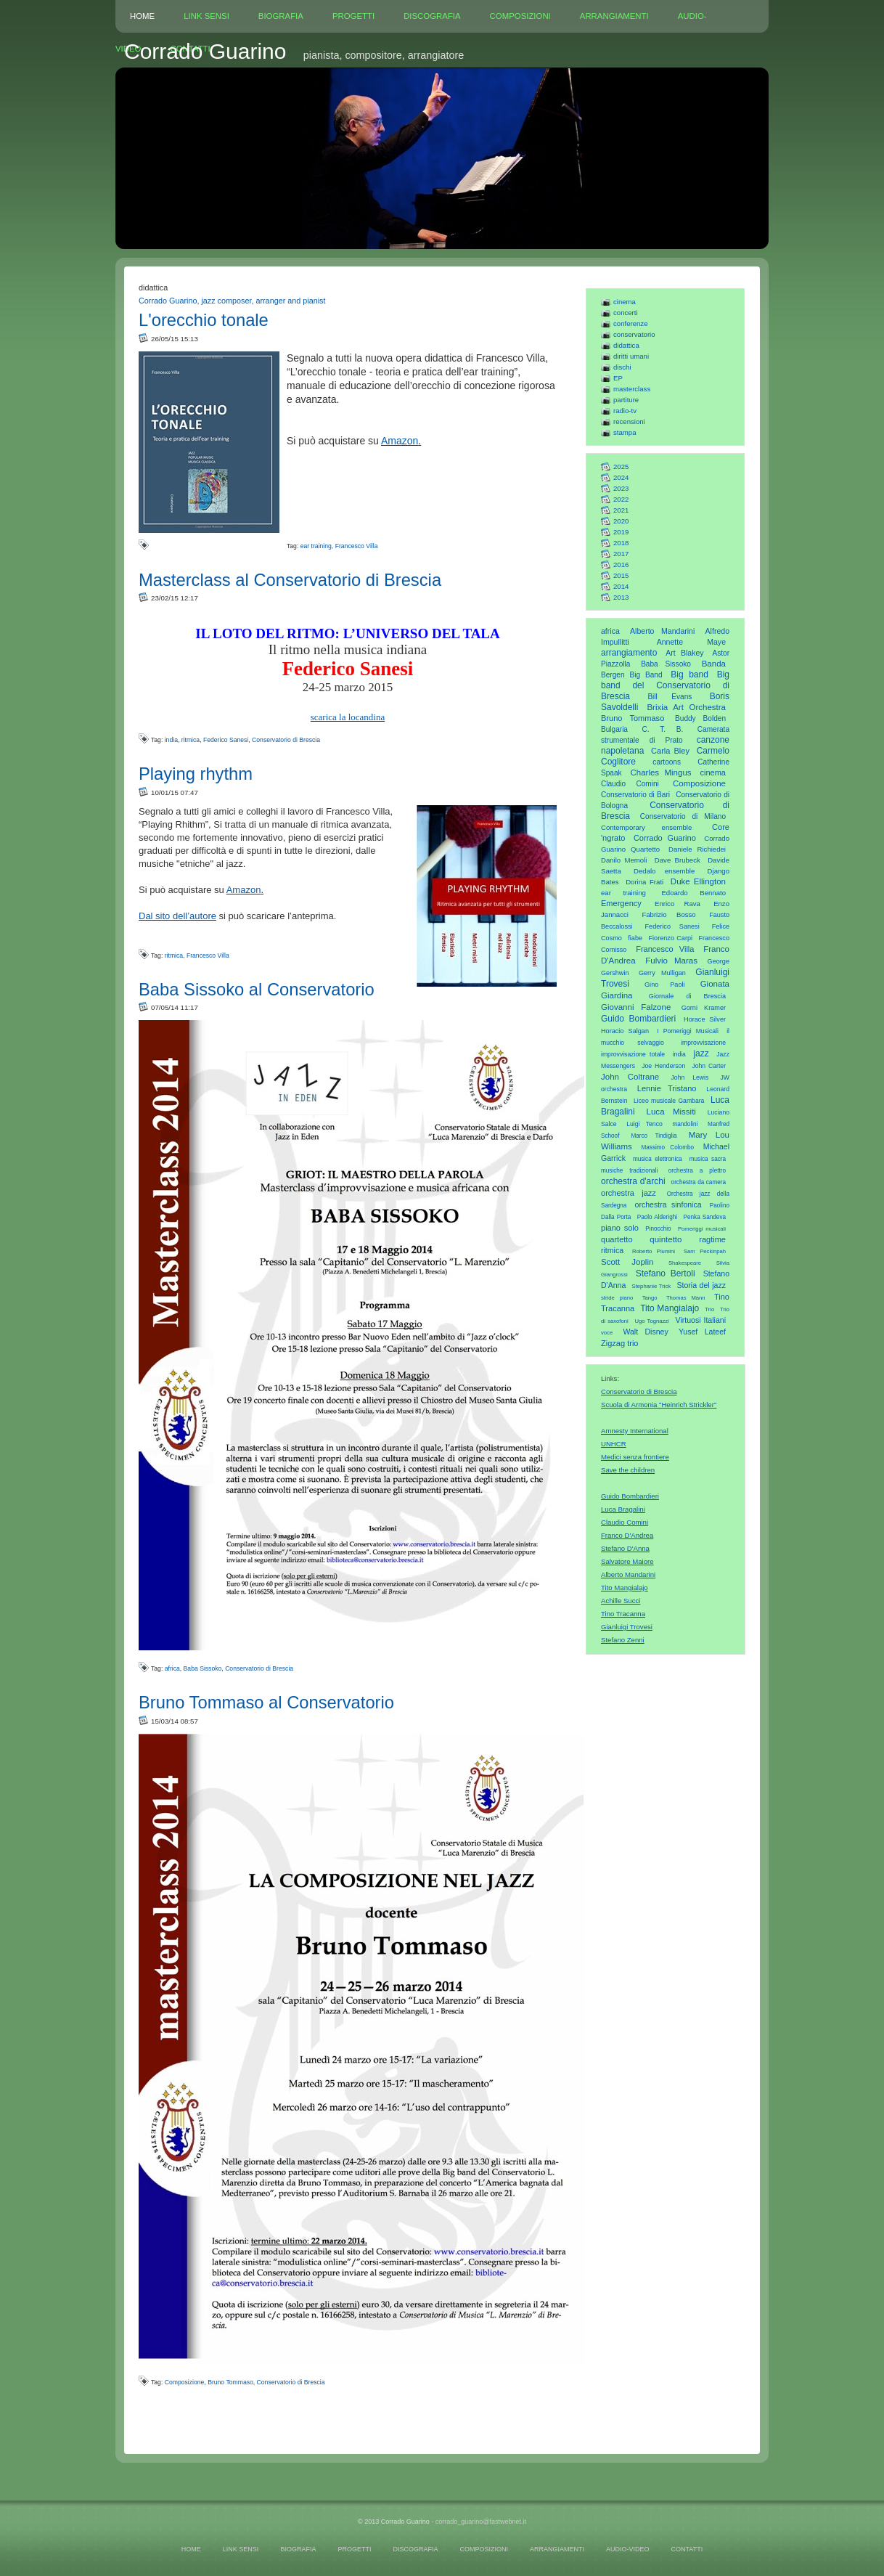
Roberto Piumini (653, 1251)
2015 (621, 575)
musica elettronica (657, 1159)
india (679, 1054)
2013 (621, 597)
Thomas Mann (685, 1298)
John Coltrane (630, 1076)
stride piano (617, 1298)
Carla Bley (670, 750)
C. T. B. (663, 729)
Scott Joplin (627, 1262)
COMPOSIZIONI (520, 16)
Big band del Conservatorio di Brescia (665, 685)
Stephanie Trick (651, 1286)
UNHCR (613, 1444)
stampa (624, 432)
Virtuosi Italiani (701, 1320)
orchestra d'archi (633, 1181)
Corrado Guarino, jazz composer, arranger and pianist (232, 300)
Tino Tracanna (623, 1614)
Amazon (399, 441)
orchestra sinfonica (668, 1204)
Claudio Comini (630, 784)
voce (607, 1332)
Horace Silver (705, 1019)
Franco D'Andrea (627, 1535)
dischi (622, 367)
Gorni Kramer (704, 1007)
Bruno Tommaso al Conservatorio (266, 1702)
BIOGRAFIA (280, 16)
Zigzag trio (620, 1343)
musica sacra (707, 1159)
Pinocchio (658, 1229)
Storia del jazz (701, 1285)
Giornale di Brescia (687, 996)
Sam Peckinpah (705, 1251)
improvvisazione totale (633, 1054)
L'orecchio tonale (204, 320)
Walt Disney (645, 1331)
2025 (621, 466)
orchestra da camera (698, 1182)
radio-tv (625, 411)
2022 (621, 499)
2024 (621, 477)
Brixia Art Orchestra (686, 707)
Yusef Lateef (702, 1331)
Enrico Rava (677, 904)
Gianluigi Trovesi (626, 1627)
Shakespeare (684, 1263)
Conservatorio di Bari (635, 795)
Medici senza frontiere (635, 1457)
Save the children (628, 1470)
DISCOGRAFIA (432, 16)
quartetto (617, 1239)
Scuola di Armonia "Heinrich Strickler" (658, 1405)
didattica (626, 345)
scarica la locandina (348, 717)
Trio (709, 1309)
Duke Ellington (698, 881)
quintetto (666, 1239)
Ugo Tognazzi (651, 1321)
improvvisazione (703, 1042)
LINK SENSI (206, 16)
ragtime (712, 1239)
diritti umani (631, 356)
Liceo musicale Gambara (669, 1100)
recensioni (629, 421)
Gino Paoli (664, 984)
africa (610, 631)
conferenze (630, 323)
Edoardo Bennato (693, 893)
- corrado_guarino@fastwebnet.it (478, 2521)
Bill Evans (669, 697)
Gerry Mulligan (662, 973)
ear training (623, 893)
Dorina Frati (644, 882)
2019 (621, 532)
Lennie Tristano (667, 1088)
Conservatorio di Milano (683, 816)
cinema (624, 302)
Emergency (621, 903)
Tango (650, 1298)
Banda (714, 663)
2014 (621, 586)
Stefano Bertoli (665, 1273)
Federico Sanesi (672, 926)
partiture (626, 400)
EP (618, 378)
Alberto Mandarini (662, 631)
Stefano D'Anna (625, 1548)
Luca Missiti (671, 1111)
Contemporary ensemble (646, 827)
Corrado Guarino (665, 837)
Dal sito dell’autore (177, 915)
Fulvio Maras (671, 960)
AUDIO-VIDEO (628, 2549)
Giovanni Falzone (636, 1007)
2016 (621, 564)
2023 (621, 488)
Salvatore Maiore (627, 1561)
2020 (621, 521)
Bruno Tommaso (632, 718)
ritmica (612, 1250)
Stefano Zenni (622, 1640)
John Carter (709, 1065)
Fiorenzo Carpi (671, 938)
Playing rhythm (196, 773)
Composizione (699, 783)
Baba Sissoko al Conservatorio (257, 989)
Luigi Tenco (644, 1124)
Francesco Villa (665, 949)
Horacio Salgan (625, 1031)
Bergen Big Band (632, 675)
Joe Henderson (663, 1065)
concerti (625, 313)
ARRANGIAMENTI (614, 16)
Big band (689, 674)
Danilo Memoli (624, 860)
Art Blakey (684, 652)
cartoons (666, 762)
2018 (621, 543)
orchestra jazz (628, 1193)
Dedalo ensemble (664, 871)
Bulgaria (614, 729)
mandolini (684, 1124)
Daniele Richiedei (697, 849)
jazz (700, 1053)
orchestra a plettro (697, 1170)
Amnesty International (634, 1431)
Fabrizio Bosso (668, 914)
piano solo (620, 1227)
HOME (142, 16)
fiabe (635, 938)
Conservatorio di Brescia (639, 1391)
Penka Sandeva (705, 1217)
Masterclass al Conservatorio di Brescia (290, 580)
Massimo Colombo (668, 1147)
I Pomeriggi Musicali (688, 1031)
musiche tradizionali (629, 1170)
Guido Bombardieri (638, 1019)
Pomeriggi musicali (702, 1229)
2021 (621, 510)
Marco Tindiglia (653, 1136)
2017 (621, 554)
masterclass (631, 389)
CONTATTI (687, 2549)
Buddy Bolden (700, 718)
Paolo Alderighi (657, 1217)
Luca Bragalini (623, 1509)
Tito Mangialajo (669, 1308)
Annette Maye (691, 641)
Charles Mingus (660, 772)
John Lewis (690, 1077)
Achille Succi (620, 1601)
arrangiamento (629, 653)
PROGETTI (353, 16)
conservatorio (634, 334)
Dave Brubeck (677, 860)
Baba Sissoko (666, 664)
